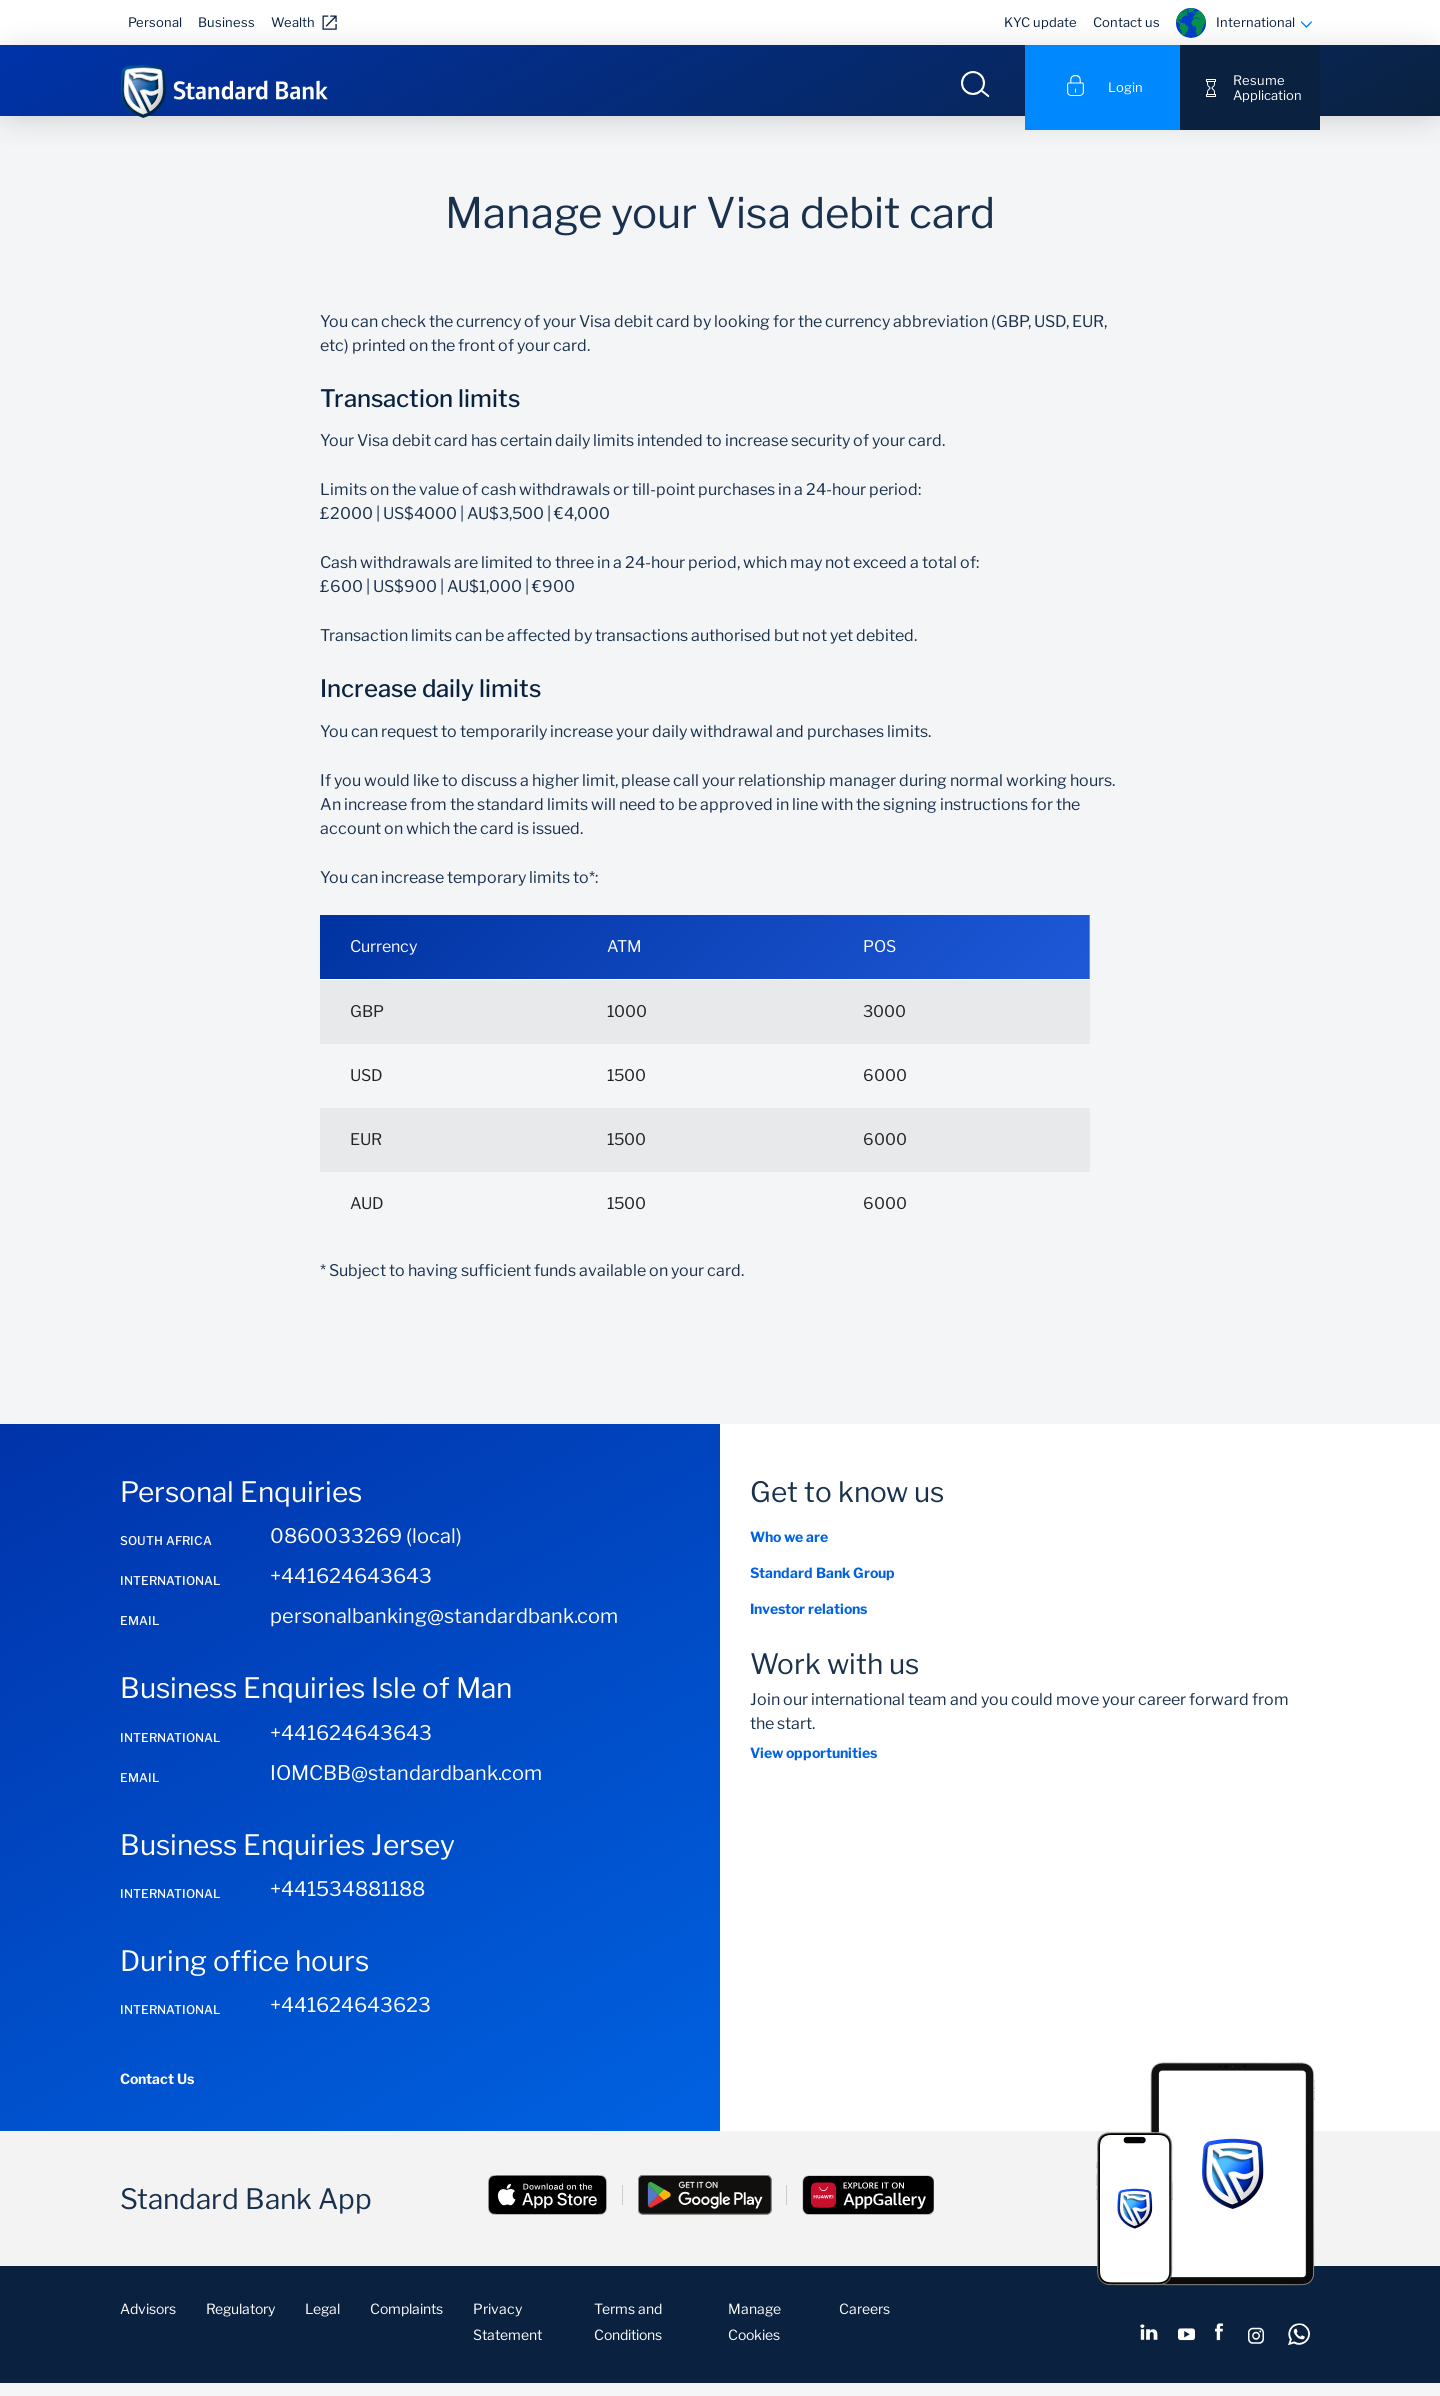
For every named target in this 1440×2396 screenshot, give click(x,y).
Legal (322, 2323)
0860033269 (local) (366, 1551)
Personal (155, 22)
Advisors (148, 2323)
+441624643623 (350, 2020)
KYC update (1040, 22)
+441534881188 (347, 1903)
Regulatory (240, 2323)
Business (226, 22)
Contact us (1126, 22)
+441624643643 (351, 1591)
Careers (864, 2323)
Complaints (406, 2323)
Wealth (293, 22)
